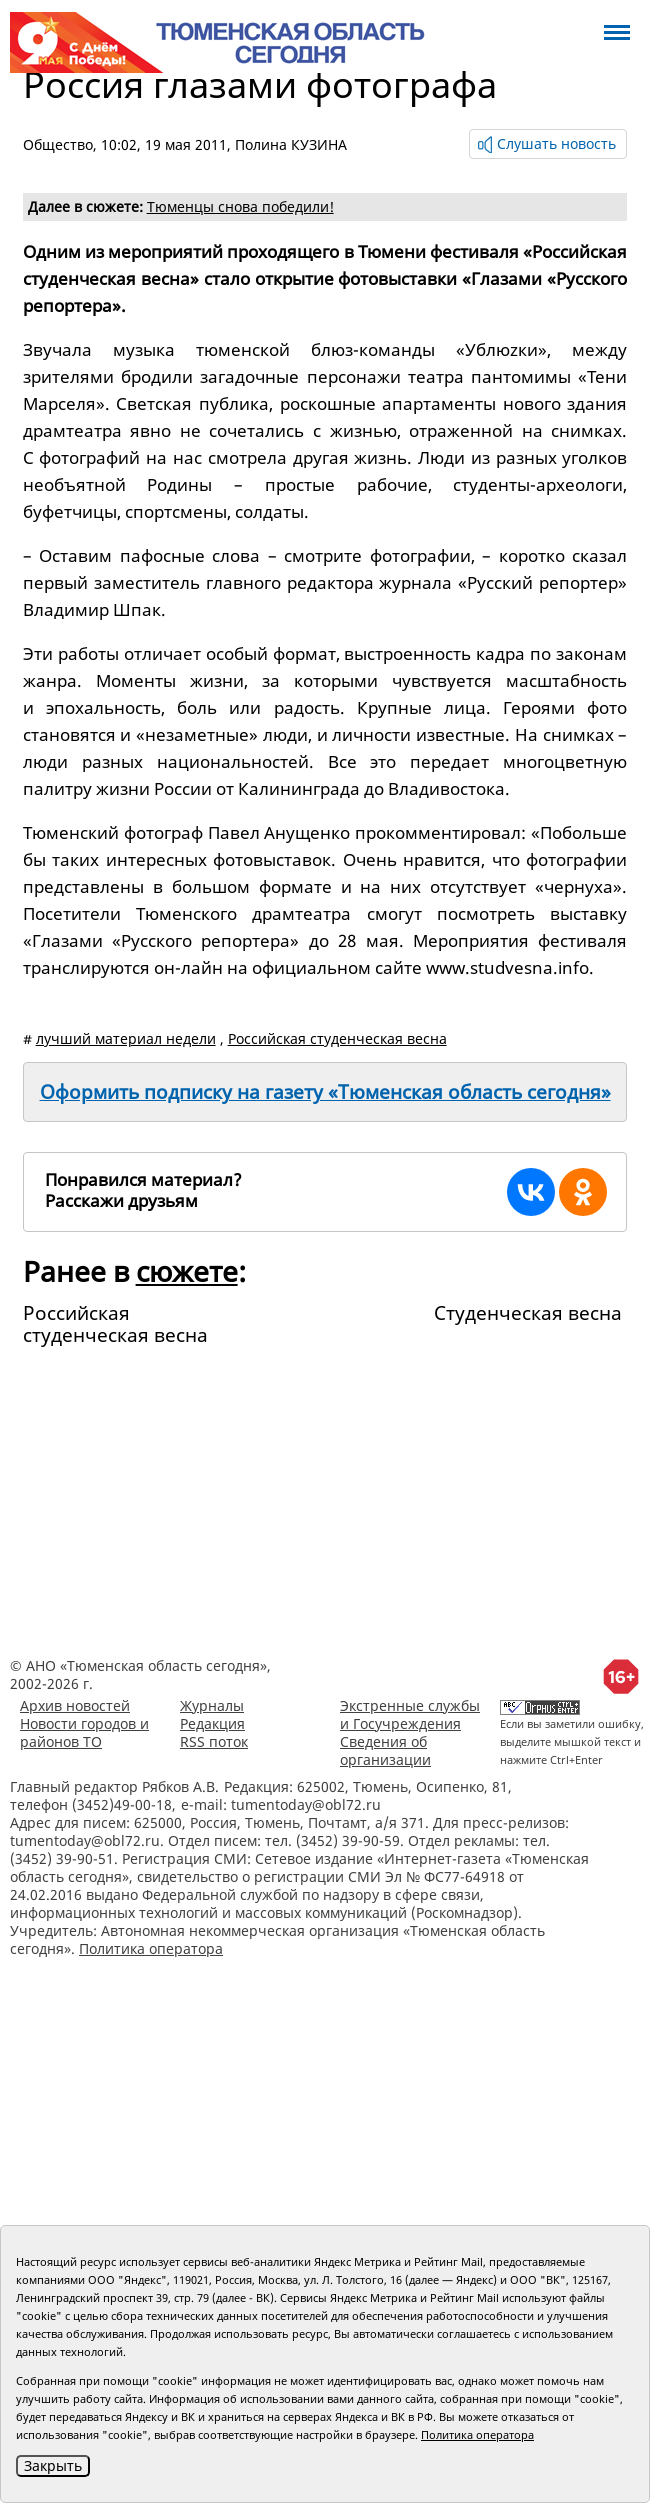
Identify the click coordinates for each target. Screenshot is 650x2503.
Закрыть (53, 2465)
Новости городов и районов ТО (84, 1732)
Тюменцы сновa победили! (240, 206)
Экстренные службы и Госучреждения (410, 1714)
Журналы (212, 1705)
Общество (58, 144)
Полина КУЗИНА (291, 144)
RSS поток (214, 1741)
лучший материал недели (126, 1038)
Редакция (212, 1723)
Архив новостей (75, 1705)
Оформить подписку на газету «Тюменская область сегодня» (325, 1092)
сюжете (187, 1271)
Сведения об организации (385, 1750)
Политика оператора (151, 1948)
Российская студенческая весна (337, 1038)
